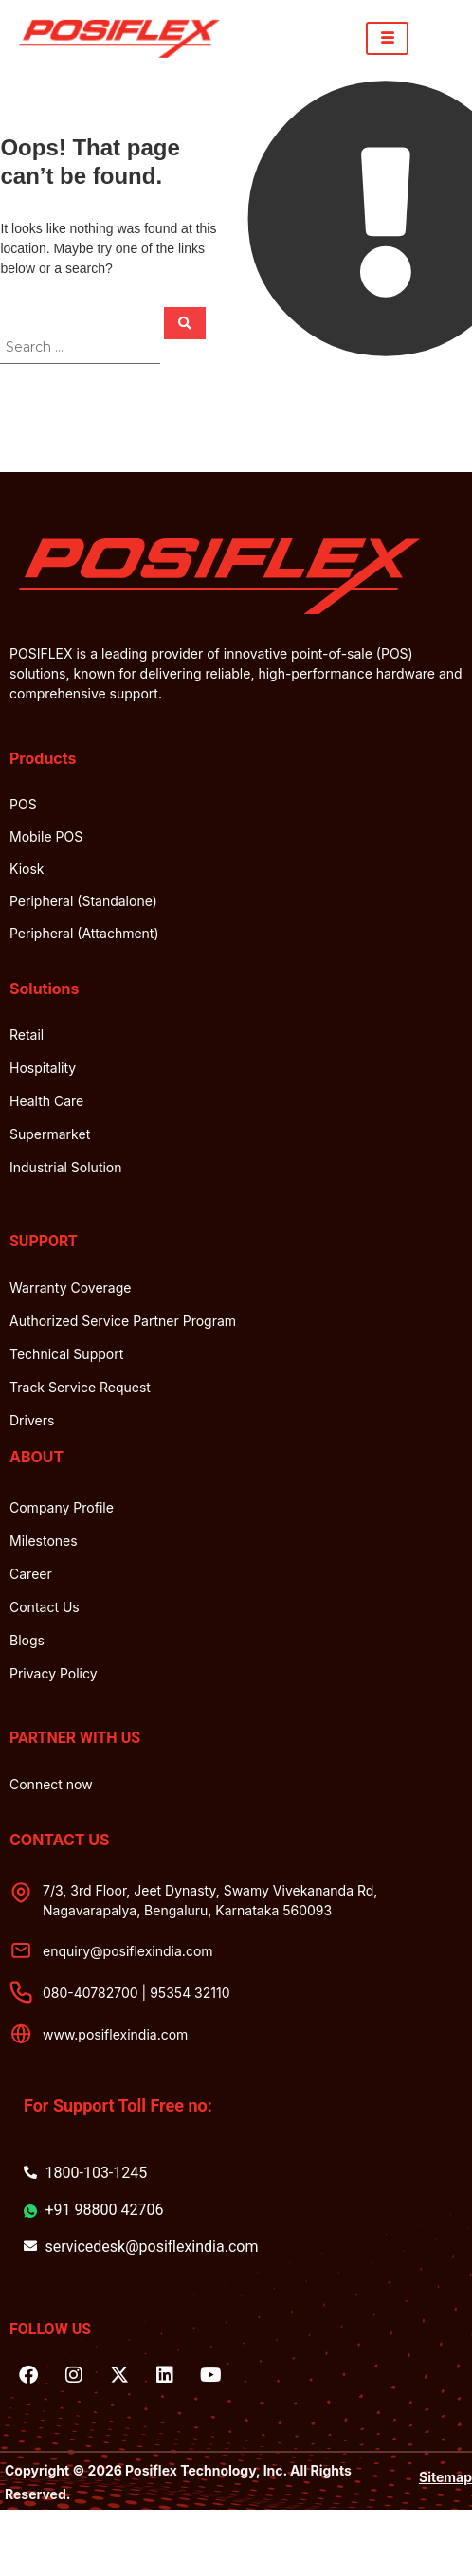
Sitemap (445, 2477)
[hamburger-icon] (387, 38)
